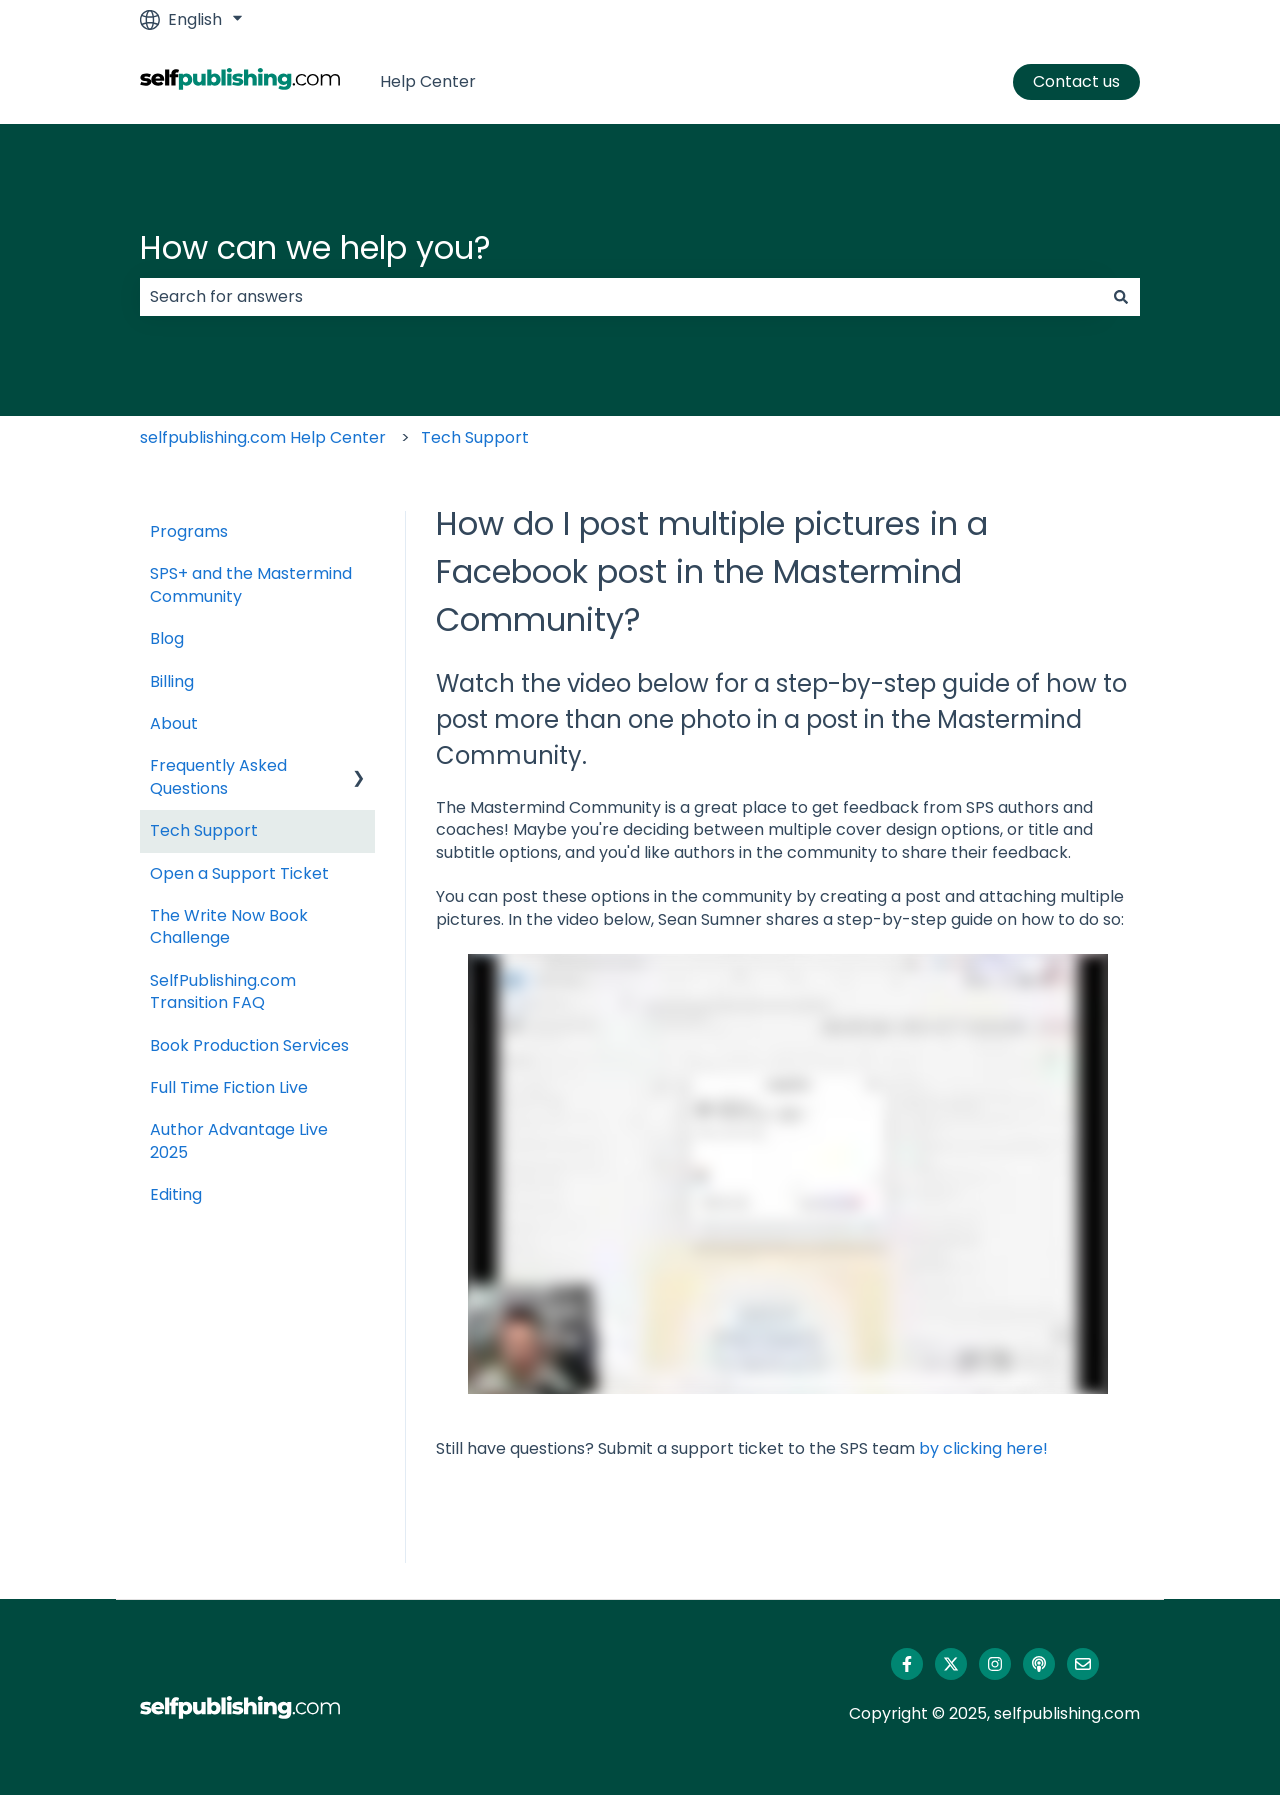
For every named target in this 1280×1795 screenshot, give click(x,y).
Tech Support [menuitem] (204, 830)
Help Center (428, 82)
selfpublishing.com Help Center (263, 437)
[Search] (1121, 297)
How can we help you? (315, 247)
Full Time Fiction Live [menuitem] (229, 1087)
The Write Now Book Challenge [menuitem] (229, 926)
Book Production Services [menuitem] (249, 1045)
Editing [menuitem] (176, 1194)
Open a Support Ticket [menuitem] (239, 873)
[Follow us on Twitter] (951, 1664)
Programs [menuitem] (189, 531)
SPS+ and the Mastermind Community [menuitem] (251, 584)
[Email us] (1083, 1664)
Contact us (1076, 81)
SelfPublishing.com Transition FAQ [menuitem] (223, 991)
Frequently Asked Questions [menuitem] (218, 776)
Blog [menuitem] (167, 638)
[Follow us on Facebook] (907, 1664)
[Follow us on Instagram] (995, 1664)
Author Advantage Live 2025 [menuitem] (239, 1140)
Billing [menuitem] (172, 681)
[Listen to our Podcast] (1039, 1664)
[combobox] (621, 297)
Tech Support (475, 437)
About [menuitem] (174, 723)
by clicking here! (983, 1448)
